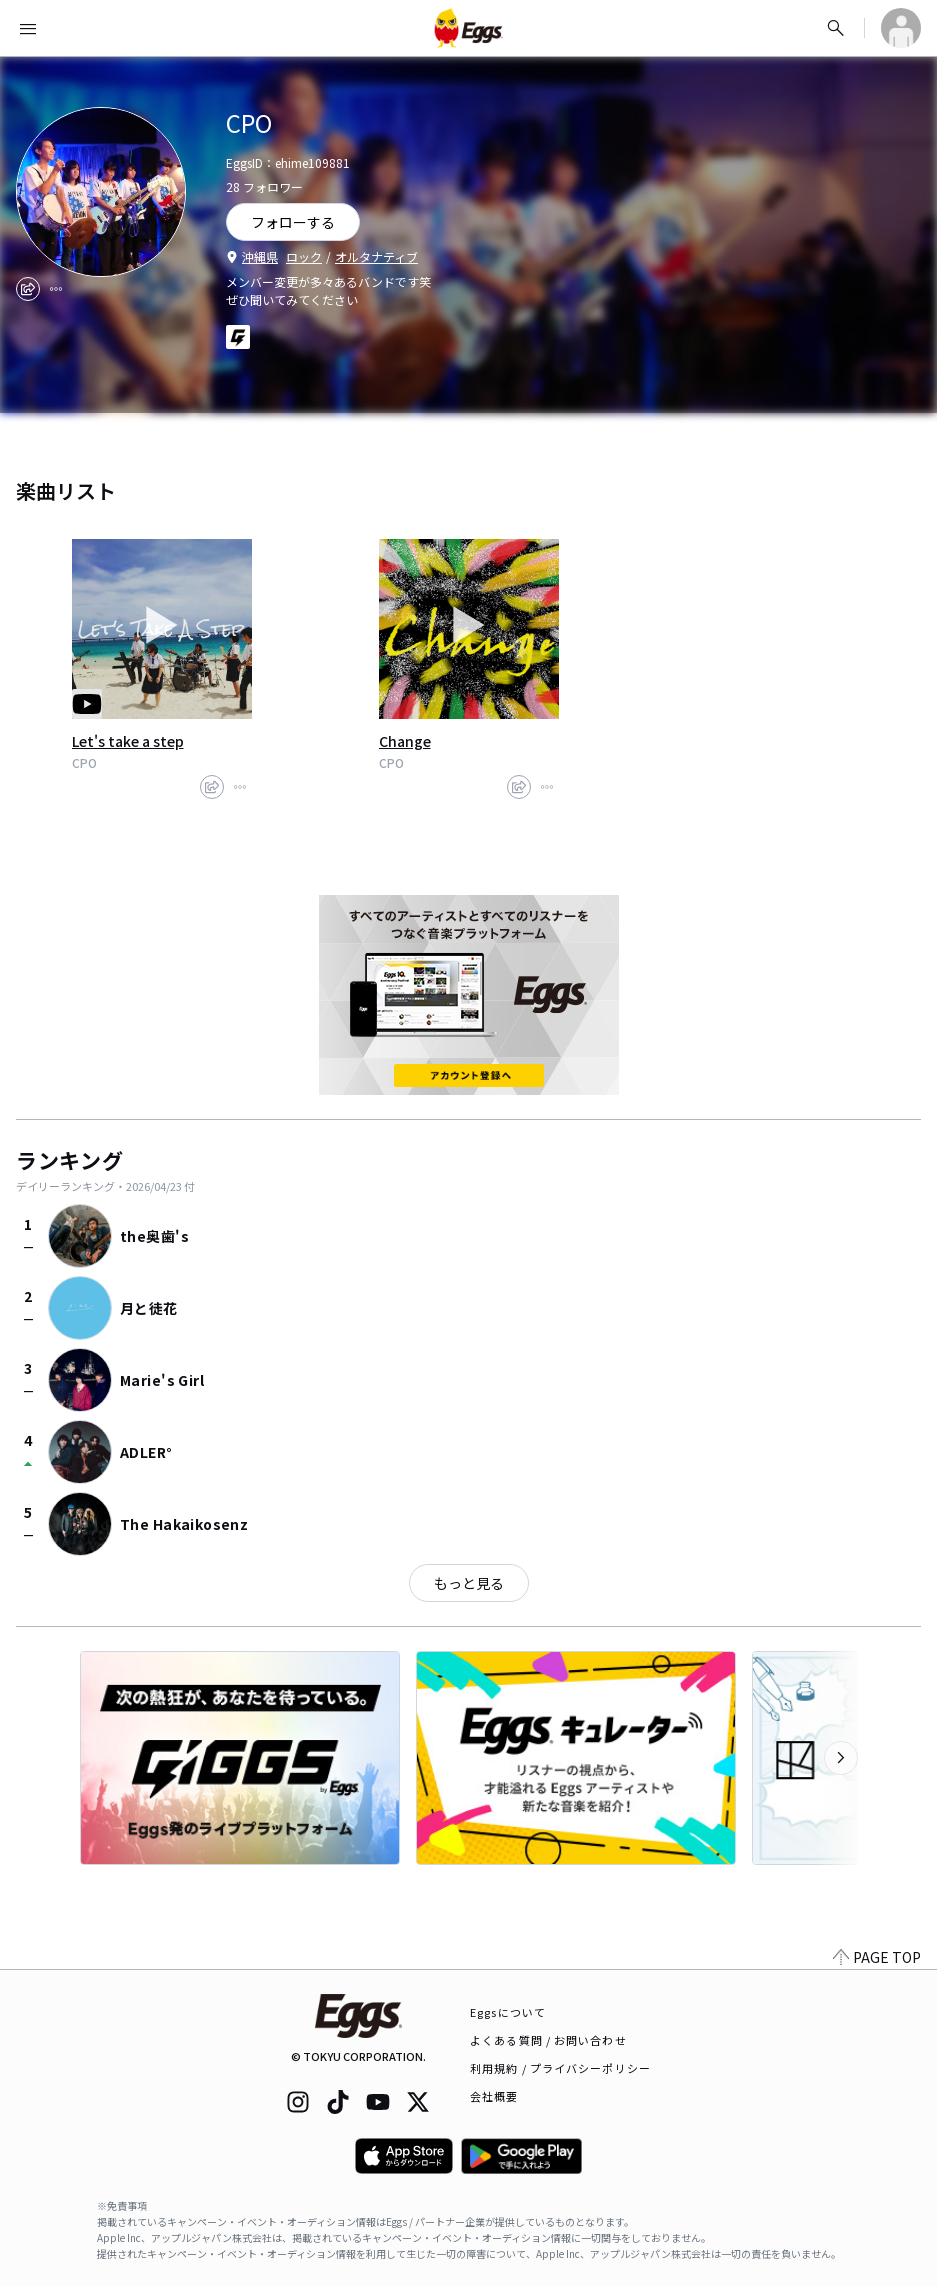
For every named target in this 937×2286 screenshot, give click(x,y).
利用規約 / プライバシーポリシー (560, 2068)
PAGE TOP (877, 1957)
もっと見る (469, 1583)
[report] (56, 289)
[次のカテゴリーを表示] (841, 1758)
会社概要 (494, 2096)
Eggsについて (508, 2012)
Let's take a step (128, 741)
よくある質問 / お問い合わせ (548, 2040)
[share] (28, 289)
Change (405, 741)
